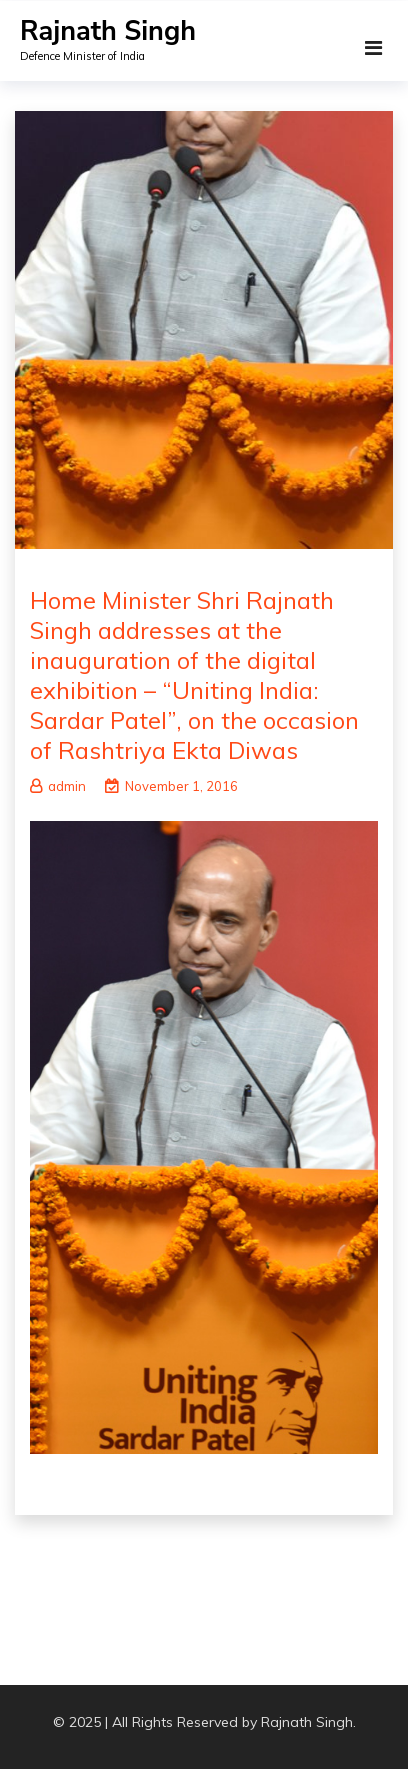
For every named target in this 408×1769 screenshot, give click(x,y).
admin (58, 786)
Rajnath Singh (108, 31)
